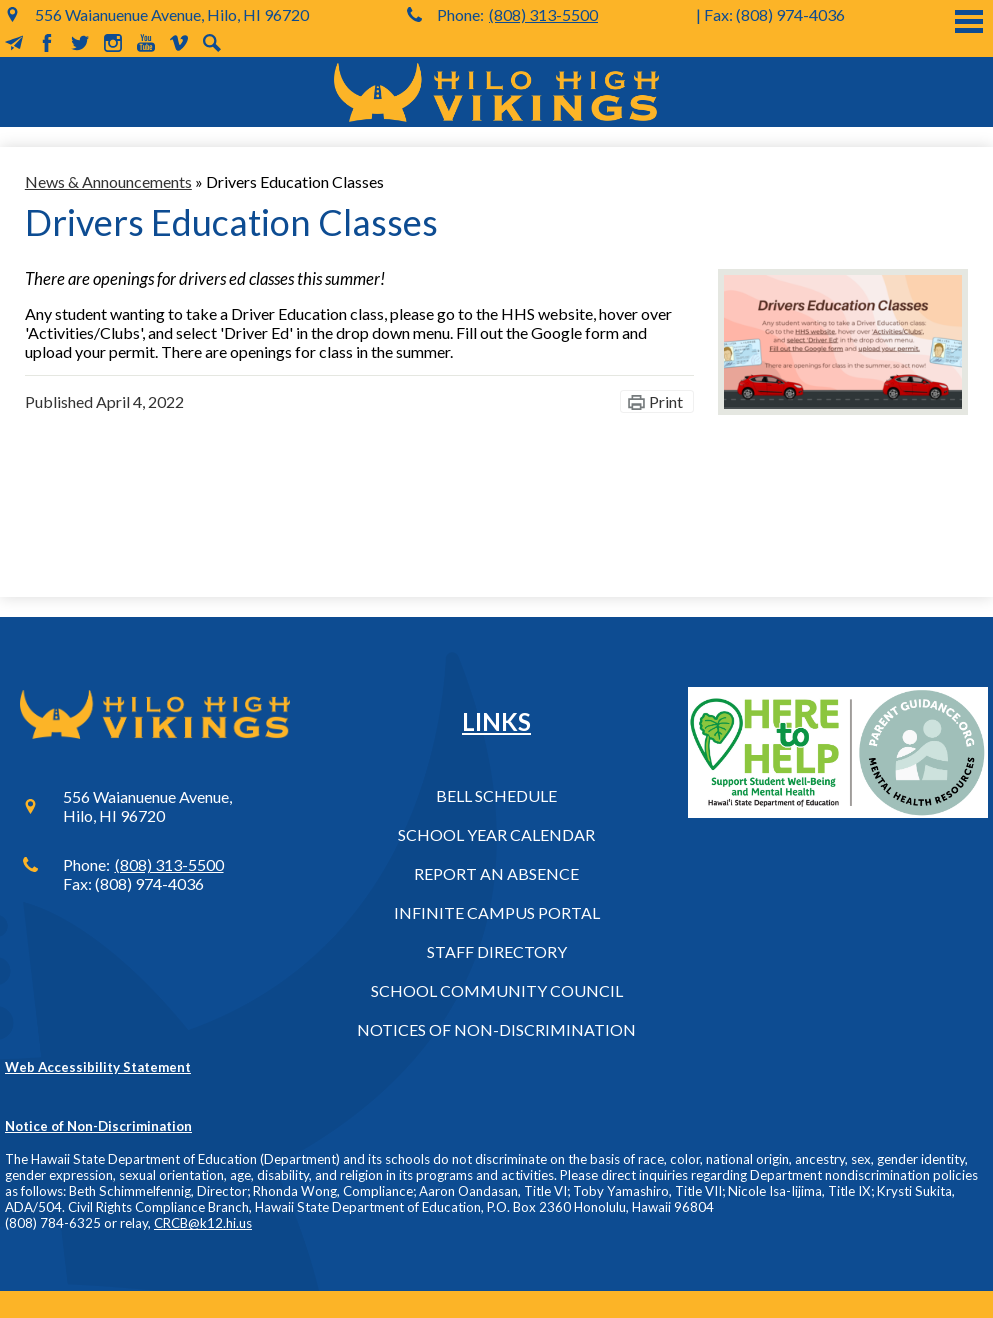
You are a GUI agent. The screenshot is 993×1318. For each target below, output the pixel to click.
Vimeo (179, 43)
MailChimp (14, 43)
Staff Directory (497, 951)
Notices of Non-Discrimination (496, 1029)
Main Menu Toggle (969, 21)
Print (666, 401)
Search (212, 43)
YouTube (146, 43)
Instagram (113, 43)
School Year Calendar (496, 834)
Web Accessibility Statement (98, 1067)
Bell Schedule (496, 795)
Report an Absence (496, 873)
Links (496, 721)
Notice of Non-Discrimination (98, 1126)
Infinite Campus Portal (497, 912)
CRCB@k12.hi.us (203, 1223)
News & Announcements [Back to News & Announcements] (108, 181)
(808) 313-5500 (543, 14)
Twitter (80, 43)
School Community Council (497, 990)
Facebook (47, 43)
